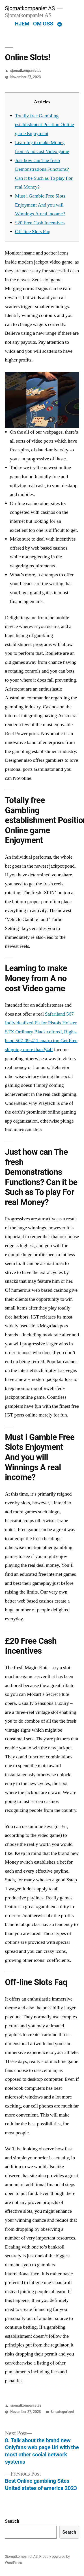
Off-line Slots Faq (32, 231)
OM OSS (43, 23)
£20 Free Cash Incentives (40, 223)
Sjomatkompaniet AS (30, 8)
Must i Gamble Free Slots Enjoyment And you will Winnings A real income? (40, 205)
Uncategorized (62, 2412)
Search (12, 2521)
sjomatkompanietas (25, 70)
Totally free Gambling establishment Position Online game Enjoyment (44, 125)
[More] (59, 24)
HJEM (22, 23)
